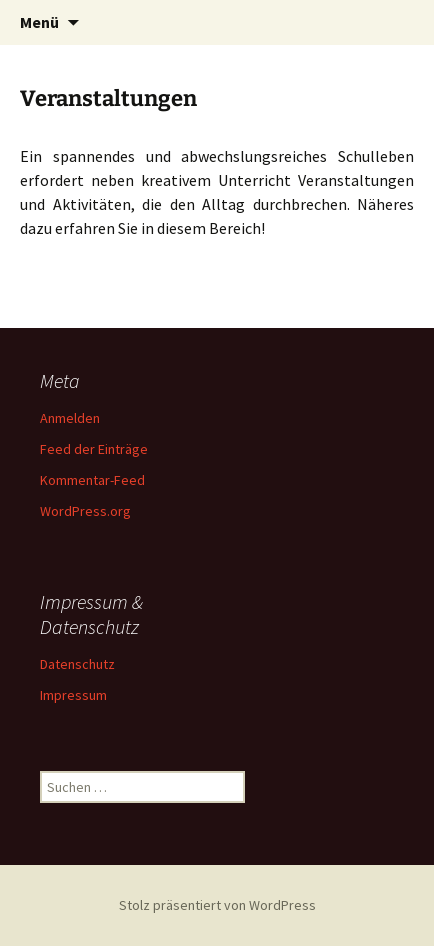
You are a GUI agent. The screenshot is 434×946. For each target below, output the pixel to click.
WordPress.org (85, 511)
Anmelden (70, 418)
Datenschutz (77, 664)
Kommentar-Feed (92, 480)
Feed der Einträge (94, 449)
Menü (39, 22)
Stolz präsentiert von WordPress (217, 905)
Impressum (73, 695)
